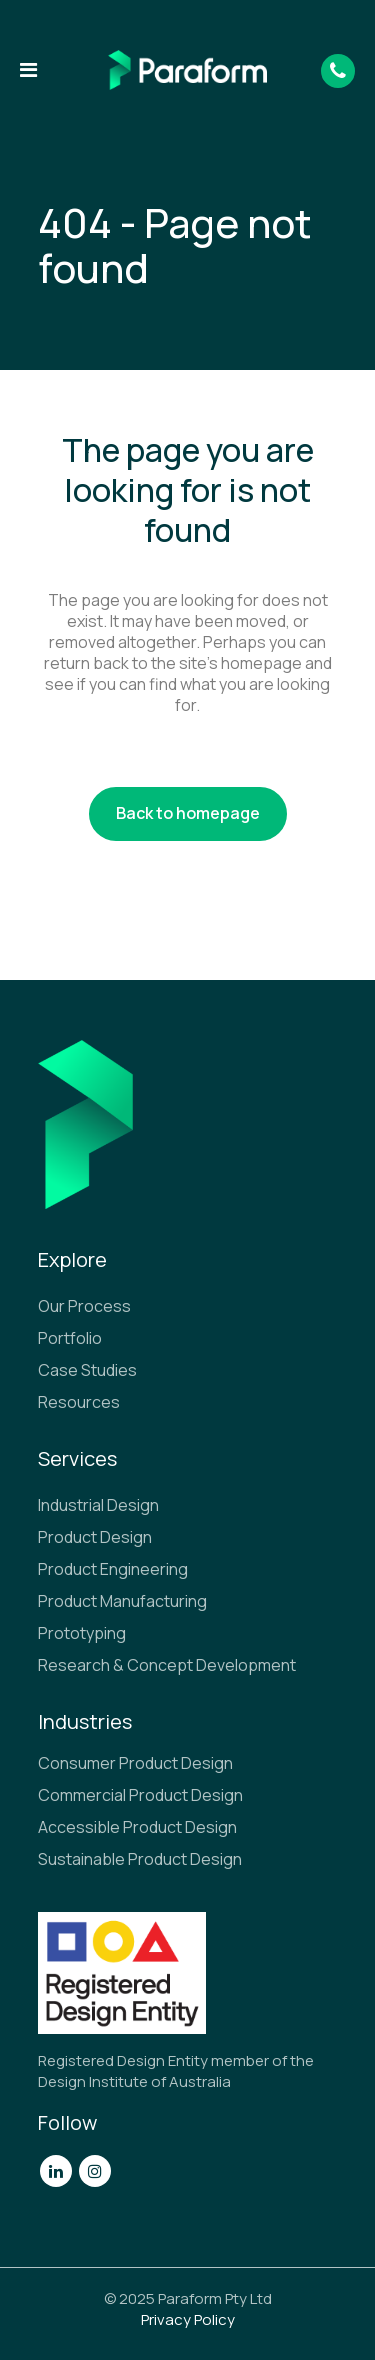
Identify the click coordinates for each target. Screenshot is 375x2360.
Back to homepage (188, 813)
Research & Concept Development (167, 1665)
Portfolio (70, 1338)
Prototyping (82, 1633)
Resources (79, 1402)
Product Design (95, 1537)
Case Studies (87, 1370)
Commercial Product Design (140, 1795)
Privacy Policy (188, 2319)
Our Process (84, 1306)
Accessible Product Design (137, 1827)
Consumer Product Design (135, 1763)
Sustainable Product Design (140, 1859)
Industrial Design (98, 1505)
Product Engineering (113, 1569)
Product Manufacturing (122, 1601)
